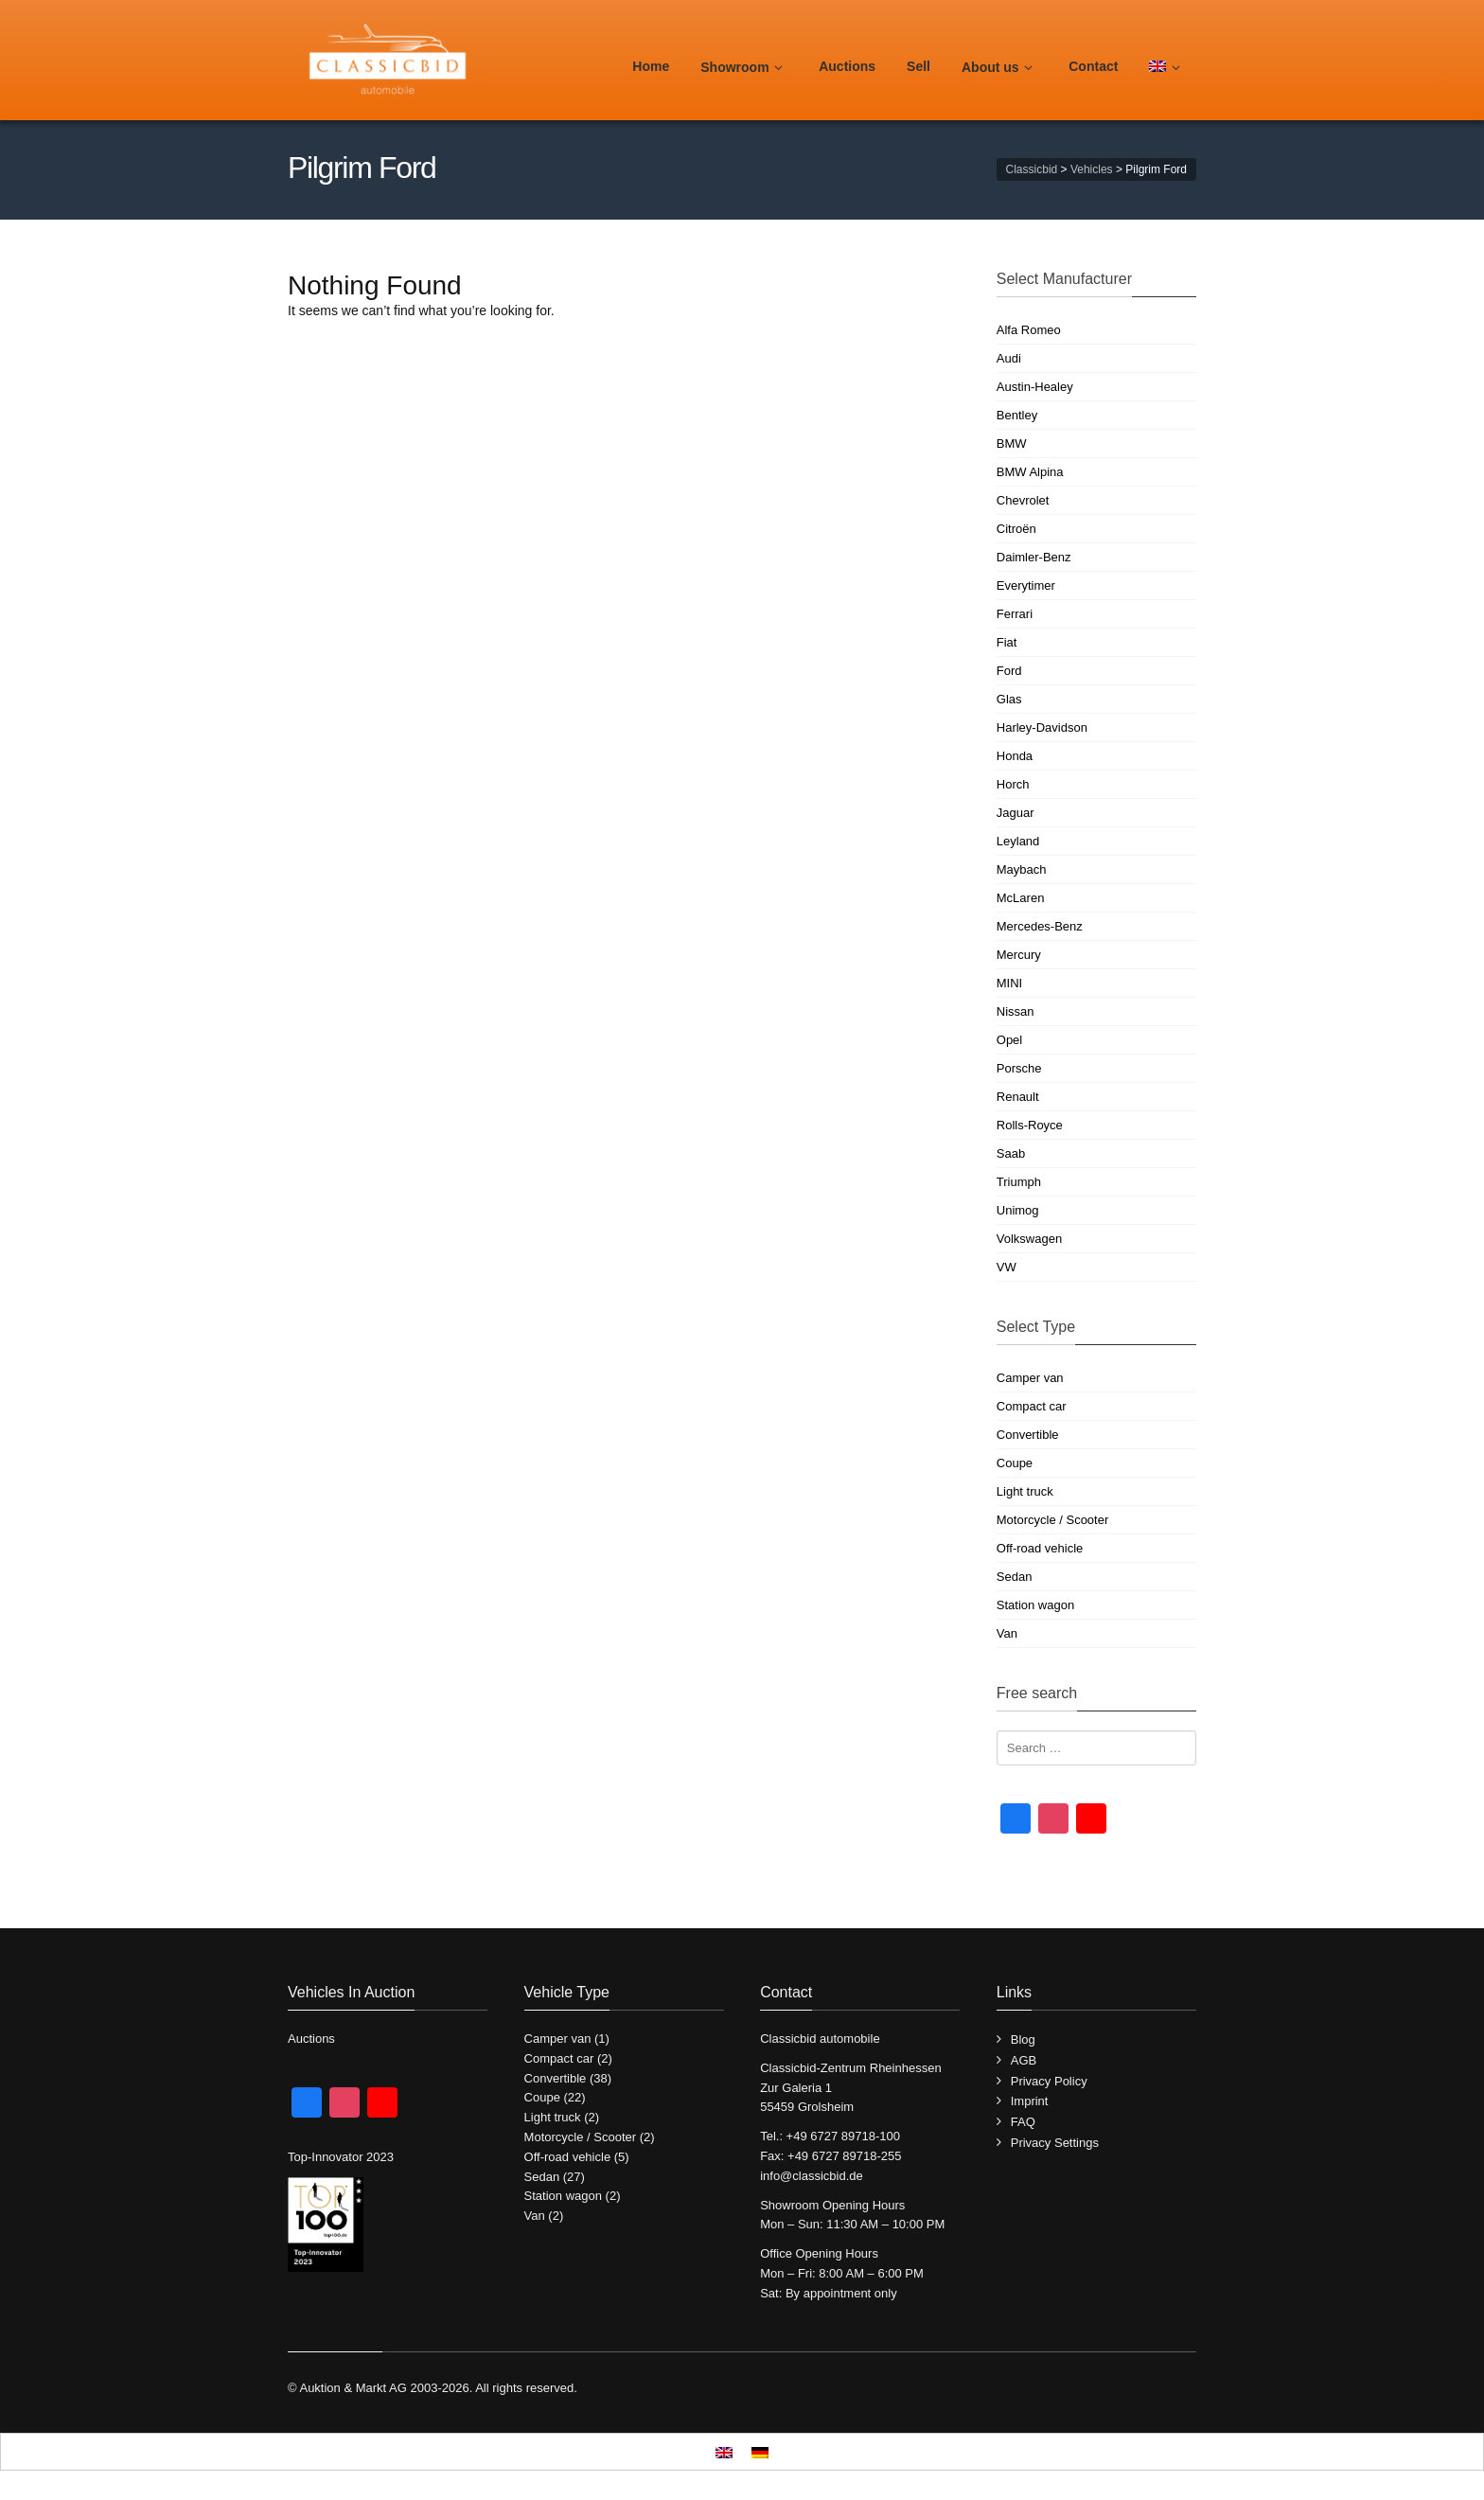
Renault (1018, 1097)
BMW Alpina (1030, 472)
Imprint (1030, 2101)
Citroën (1016, 529)
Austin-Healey (1035, 387)
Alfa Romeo (1029, 330)
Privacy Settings (1055, 2143)
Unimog (1018, 1210)
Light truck (1025, 1491)
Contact (1093, 66)
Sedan (1015, 1576)
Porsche (1019, 1068)
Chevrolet (1023, 500)
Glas (1009, 699)
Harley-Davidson (1042, 727)
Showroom (743, 67)
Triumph (1019, 1182)
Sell (918, 66)
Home (650, 66)
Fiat (1007, 642)
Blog (1023, 2039)
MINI (1009, 983)
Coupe (1015, 1463)
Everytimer (1026, 585)
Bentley (1017, 415)
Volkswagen (1029, 1239)
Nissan (1015, 1011)
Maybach (1022, 869)
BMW (1012, 443)
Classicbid (1032, 169)
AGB (1023, 2060)
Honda (1015, 756)
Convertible (1028, 1434)
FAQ (1023, 2122)
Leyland (1018, 841)
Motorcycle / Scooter (1053, 1520)
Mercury (1019, 955)
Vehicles (1091, 169)
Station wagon (1035, 1605)
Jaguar (1015, 813)
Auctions (847, 66)
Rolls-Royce (1030, 1125)
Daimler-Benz (1034, 557)
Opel (1009, 1040)
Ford (1009, 671)
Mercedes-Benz (1040, 926)
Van (1007, 1633)
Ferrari (1015, 614)
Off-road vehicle (1040, 1548)
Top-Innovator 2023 (341, 2157)
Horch (1013, 784)
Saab (1011, 1153)
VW (1006, 1267)
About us (999, 67)
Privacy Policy (1049, 2081)
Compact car (1032, 1406)
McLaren (1021, 898)
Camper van (1030, 1378)
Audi (1009, 358)
